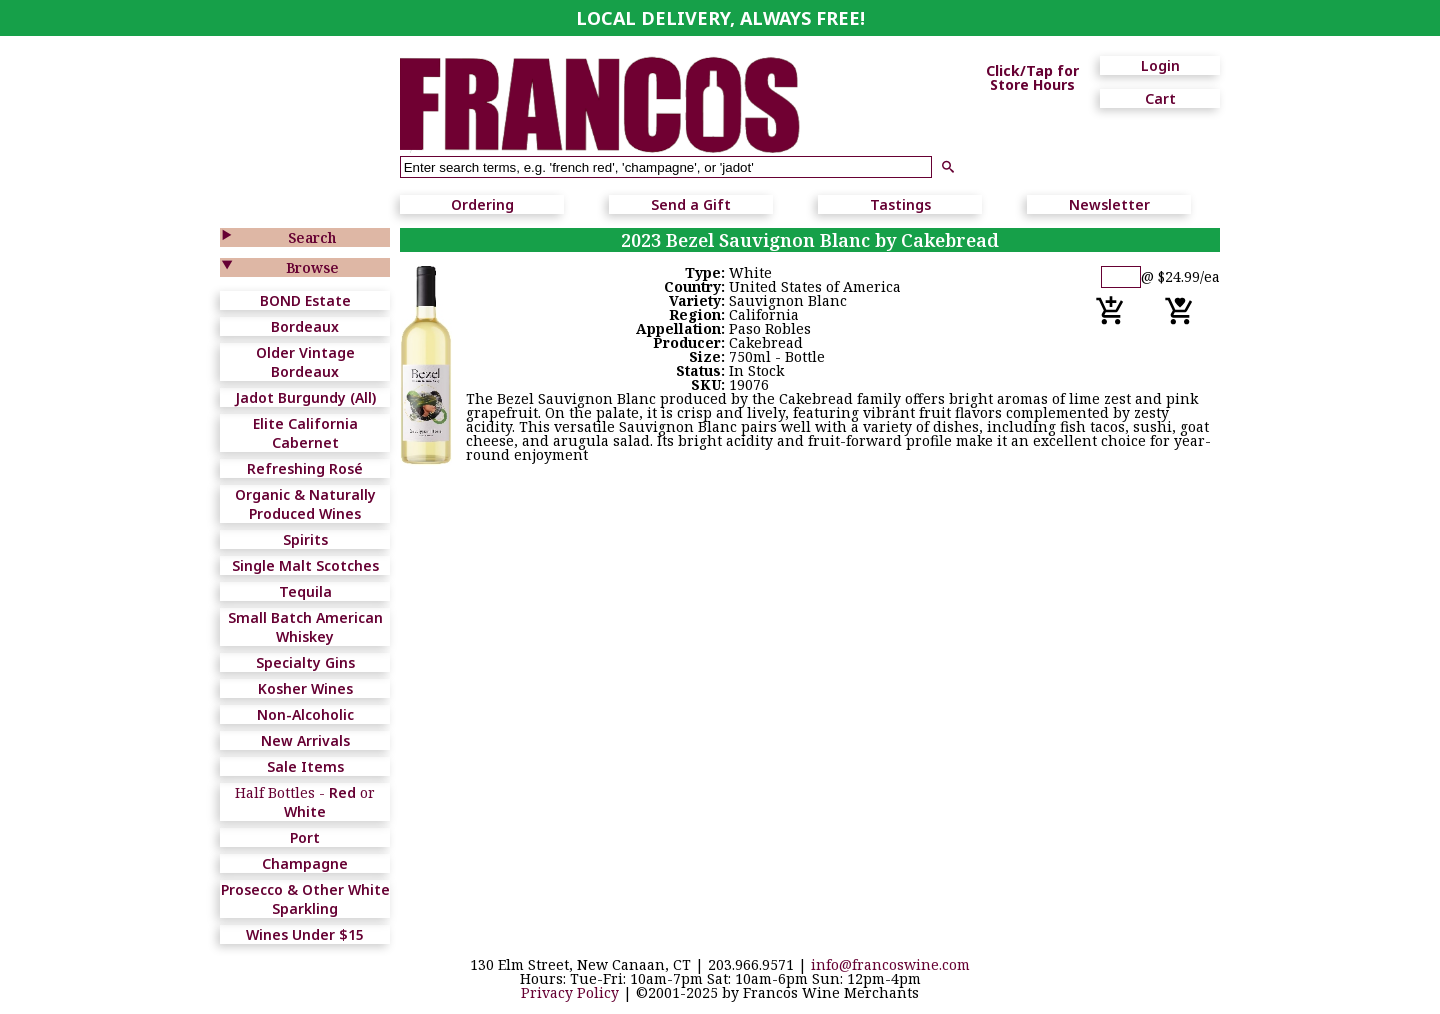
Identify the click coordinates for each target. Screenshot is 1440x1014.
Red (342, 792)
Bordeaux (305, 326)
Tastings (900, 204)
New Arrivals (305, 740)
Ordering (482, 204)
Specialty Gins (305, 662)
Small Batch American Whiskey (305, 627)
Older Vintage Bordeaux (305, 362)
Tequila (305, 591)
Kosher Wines (305, 688)
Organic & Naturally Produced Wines (305, 504)
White (305, 811)
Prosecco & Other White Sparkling (305, 899)
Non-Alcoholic (305, 714)
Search (312, 237)
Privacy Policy (570, 992)
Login (1160, 65)
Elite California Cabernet (305, 433)
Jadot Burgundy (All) (305, 397)
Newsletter (1109, 204)
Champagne (305, 863)
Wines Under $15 (305, 934)
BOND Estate (305, 300)
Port (305, 837)
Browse (312, 267)
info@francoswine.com (890, 964)
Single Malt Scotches (305, 565)
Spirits (305, 539)
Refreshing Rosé (305, 468)
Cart (1160, 98)
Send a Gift (691, 204)
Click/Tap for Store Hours (1032, 78)
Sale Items (305, 766)
